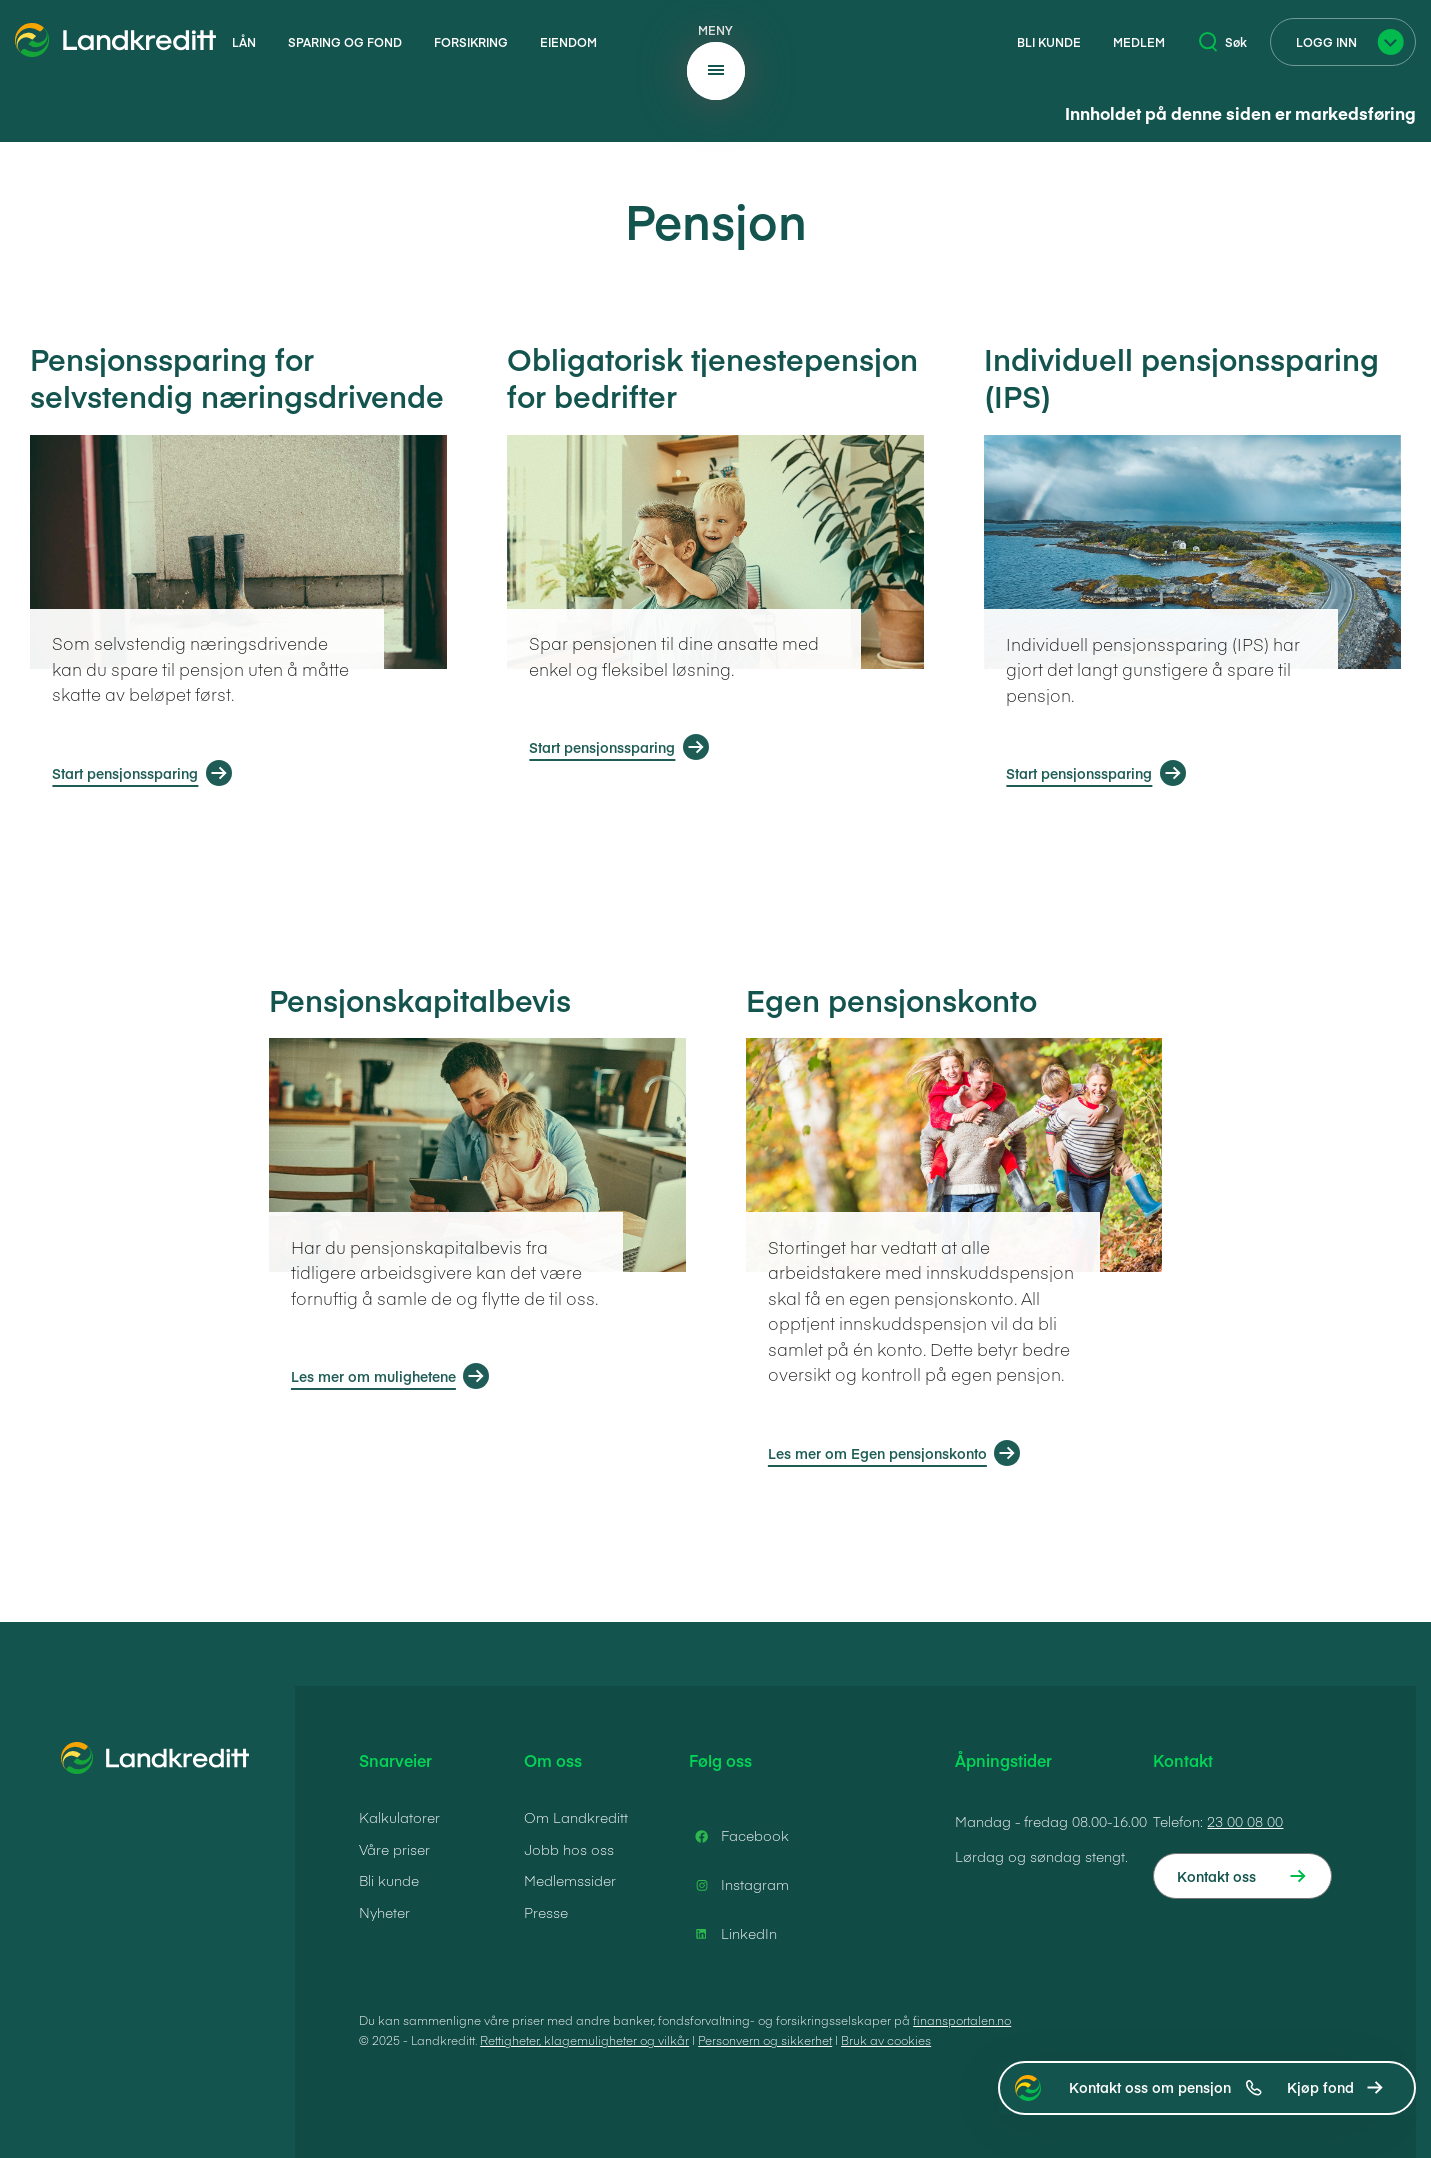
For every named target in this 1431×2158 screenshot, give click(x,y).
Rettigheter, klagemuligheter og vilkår (584, 2040)
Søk (1223, 42)
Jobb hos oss (569, 1849)
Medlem (1139, 42)
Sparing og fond (345, 42)
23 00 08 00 (1245, 1821)
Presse (546, 1912)
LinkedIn (733, 1934)
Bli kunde (1049, 42)
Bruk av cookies (886, 2040)
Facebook (739, 1836)
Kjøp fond (1320, 2087)
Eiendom (568, 42)
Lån (244, 42)
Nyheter (384, 1912)
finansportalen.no (962, 2020)
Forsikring (471, 42)
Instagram (739, 1885)
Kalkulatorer (399, 1817)
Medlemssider (570, 1880)
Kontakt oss (1216, 1876)
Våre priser (394, 1849)
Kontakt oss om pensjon (1165, 2087)
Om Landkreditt (576, 1817)
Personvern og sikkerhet (765, 2040)
